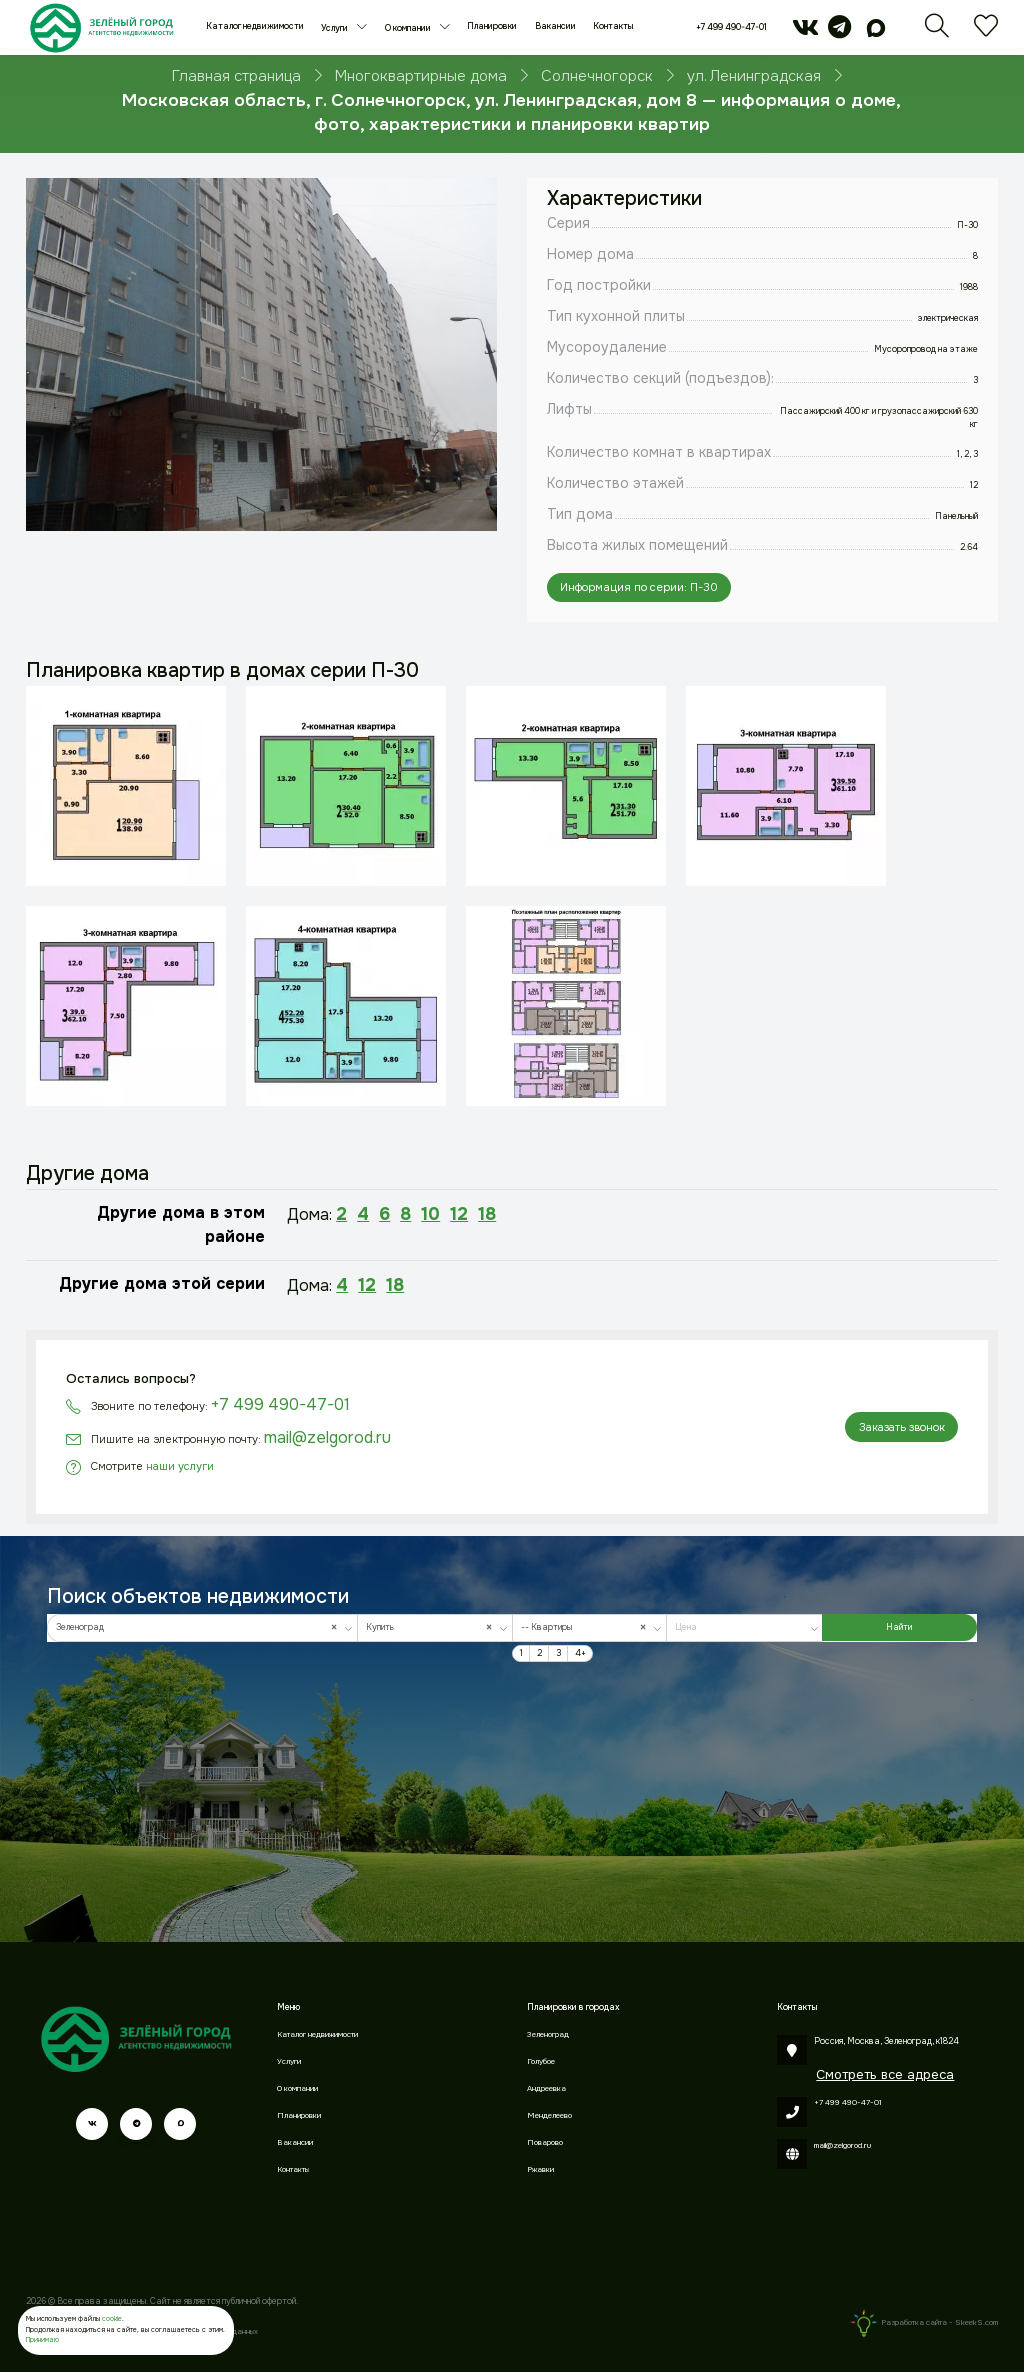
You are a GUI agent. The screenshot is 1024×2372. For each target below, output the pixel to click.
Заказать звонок (902, 1427)
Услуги (335, 28)
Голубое (541, 2061)
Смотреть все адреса (885, 2074)
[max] (877, 33)
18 (487, 1214)
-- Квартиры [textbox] (587, 1627)
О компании (409, 28)
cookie (112, 2318)
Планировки (492, 26)
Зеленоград (548, 2034)
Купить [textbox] (432, 1627)
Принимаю (42, 2339)
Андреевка (546, 2088)
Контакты (613, 26)
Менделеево (549, 2115)
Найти (899, 1627)
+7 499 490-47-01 (731, 27)
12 (459, 1214)
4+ (580, 1653)
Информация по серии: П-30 (639, 587)
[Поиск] (937, 33)
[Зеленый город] (101, 27)
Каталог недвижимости (255, 26)
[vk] (805, 33)
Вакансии (555, 26)
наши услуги (180, 1466)
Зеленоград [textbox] (200, 1627)
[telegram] (839, 33)
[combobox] (202, 1628)
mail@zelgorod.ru (327, 1437)
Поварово (545, 2142)
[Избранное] (986, 33)
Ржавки (540, 2169)
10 (430, 1214)
